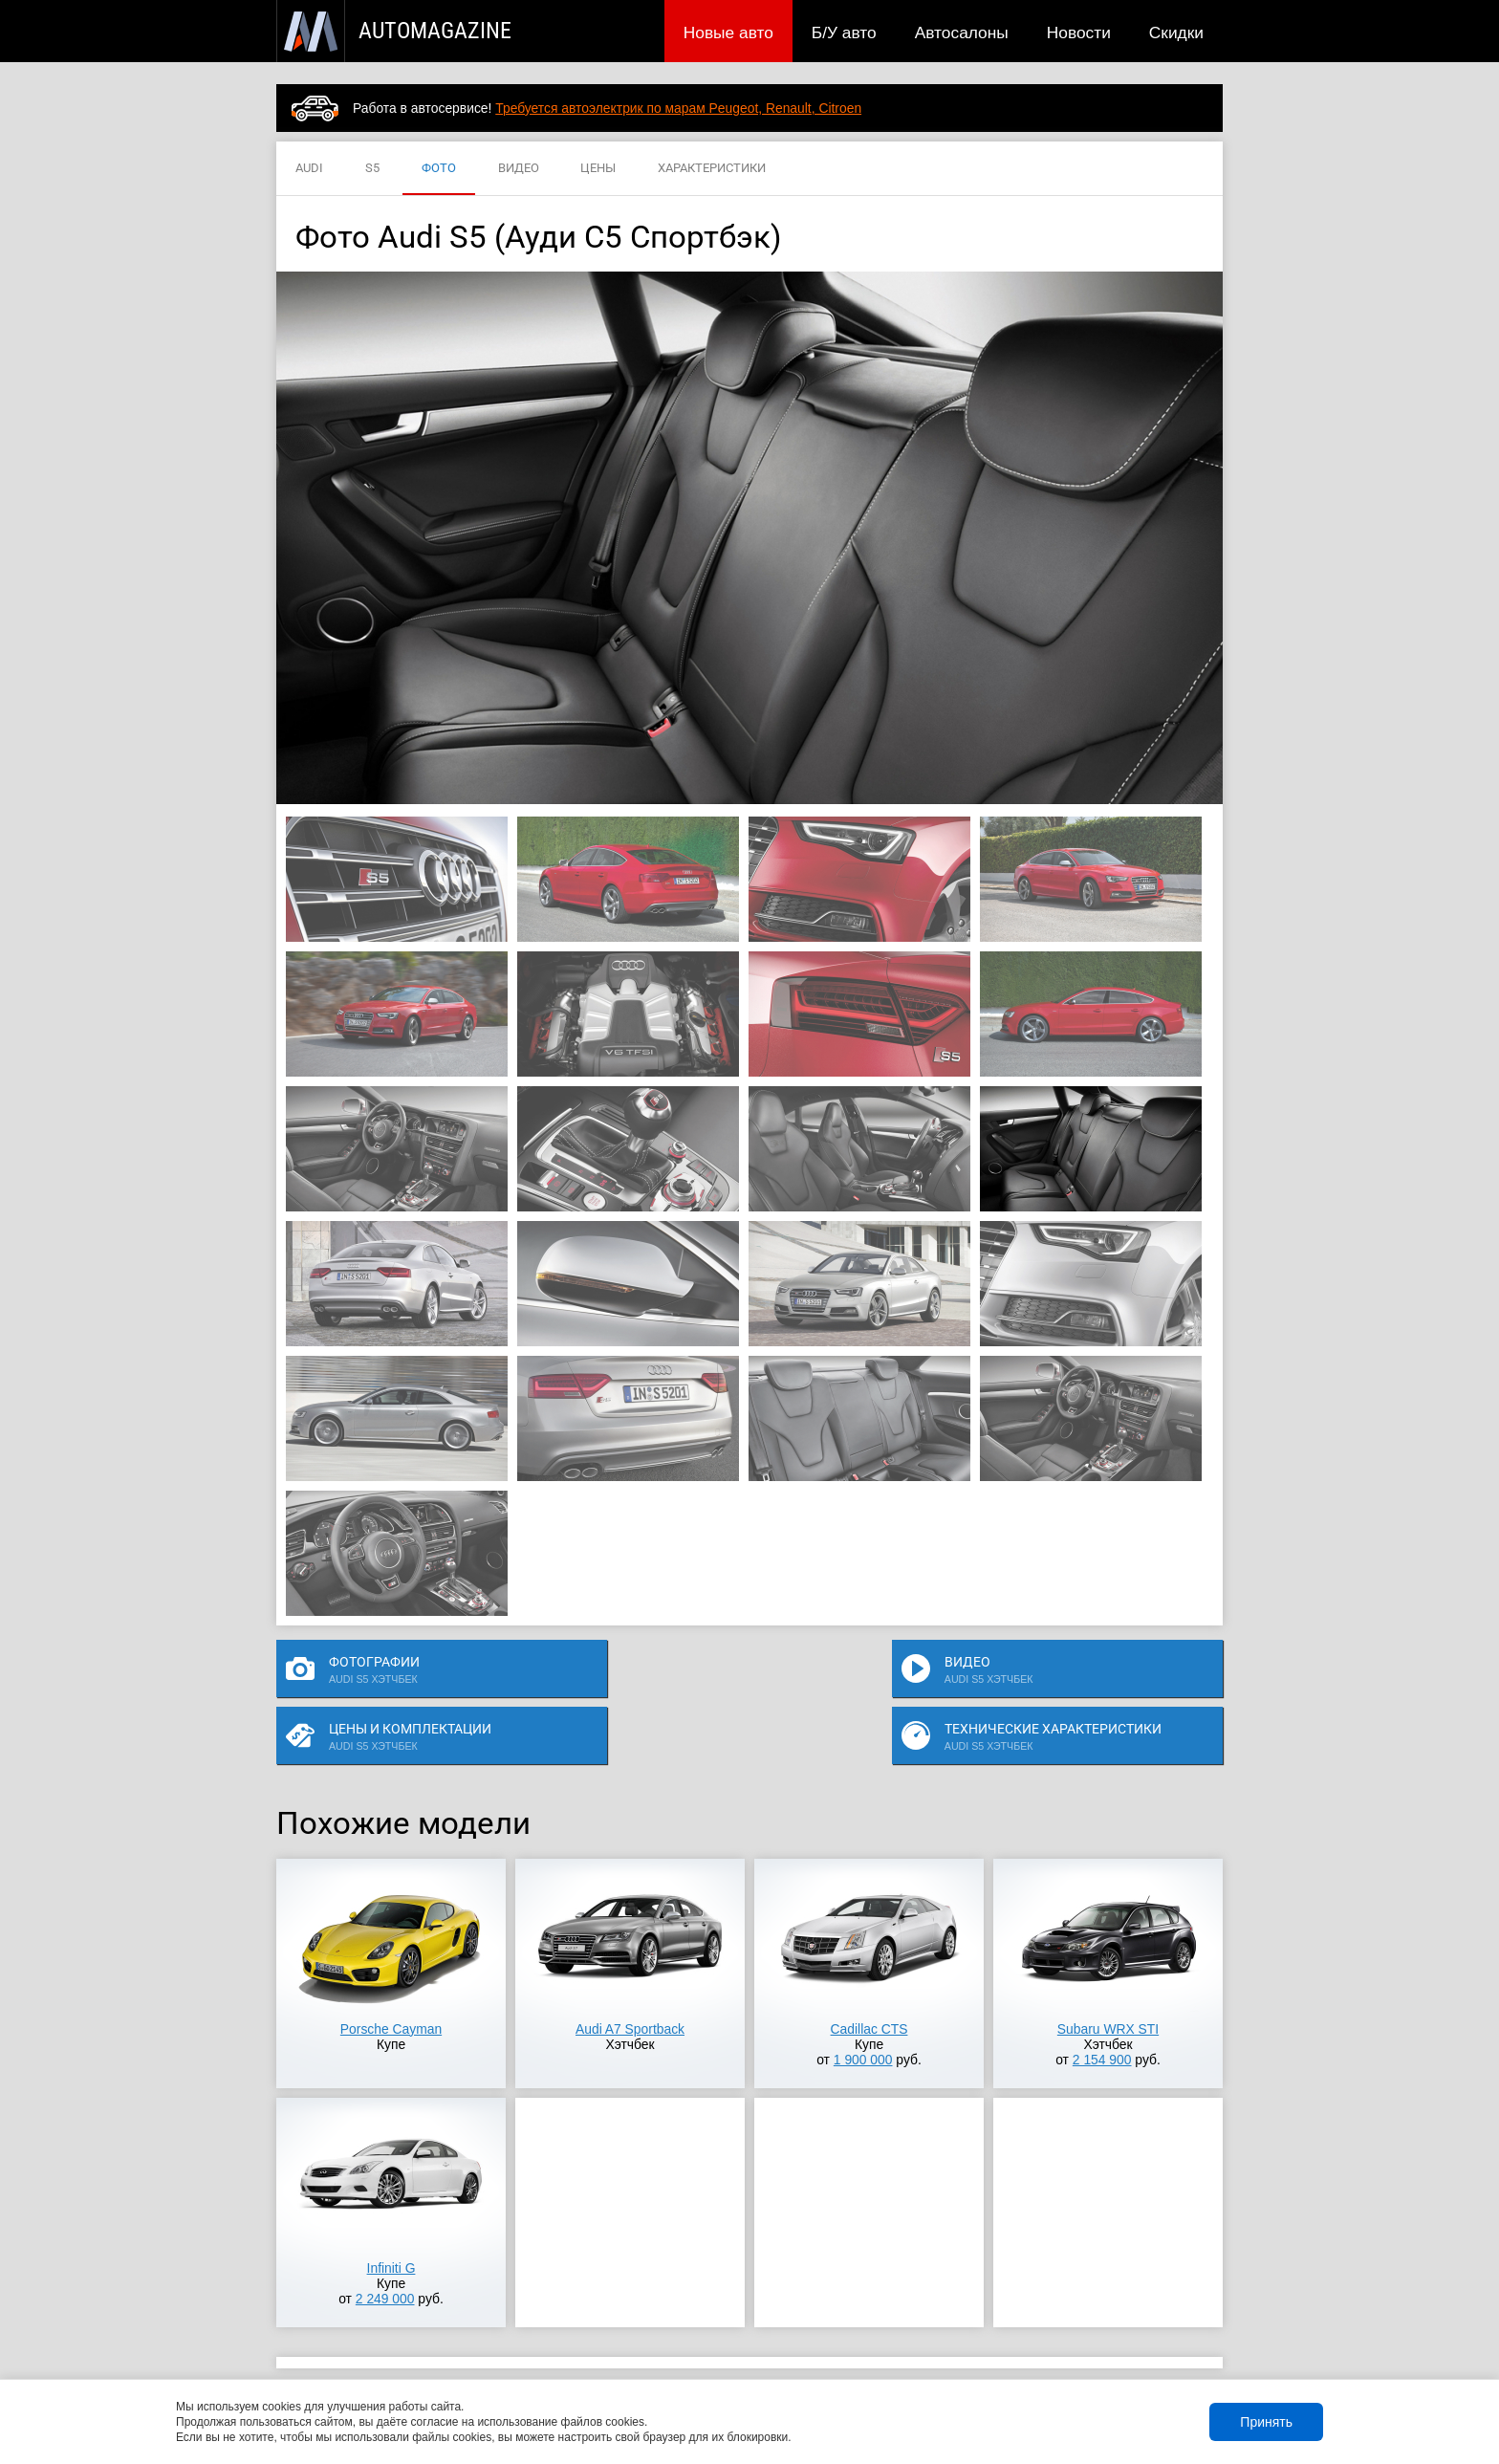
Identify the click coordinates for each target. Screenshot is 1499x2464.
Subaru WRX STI (1108, 1974)
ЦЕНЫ (598, 168)
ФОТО (438, 168)
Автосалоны (962, 32)
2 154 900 (1102, 2005)
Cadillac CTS (869, 1974)
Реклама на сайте (995, 2351)
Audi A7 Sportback (630, 1974)
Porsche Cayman (391, 1974)
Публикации (400, 2351)
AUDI (309, 168)
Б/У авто (844, 32)
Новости (1079, 32)
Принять (1266, 2422)
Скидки (1176, 32)
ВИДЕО (518, 168)
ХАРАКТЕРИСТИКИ (712, 168)
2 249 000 (385, 2244)
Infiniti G (391, 2213)
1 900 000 (863, 2005)
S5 (372, 168)
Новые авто (728, 32)
